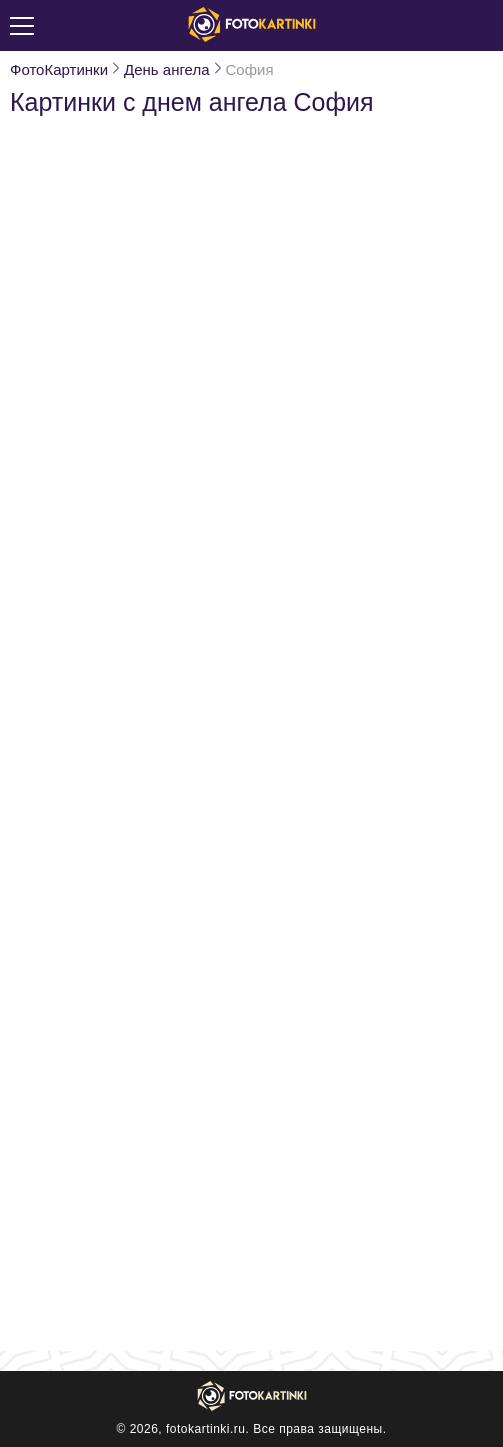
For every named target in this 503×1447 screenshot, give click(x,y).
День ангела (166, 69)
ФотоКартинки (59, 69)
